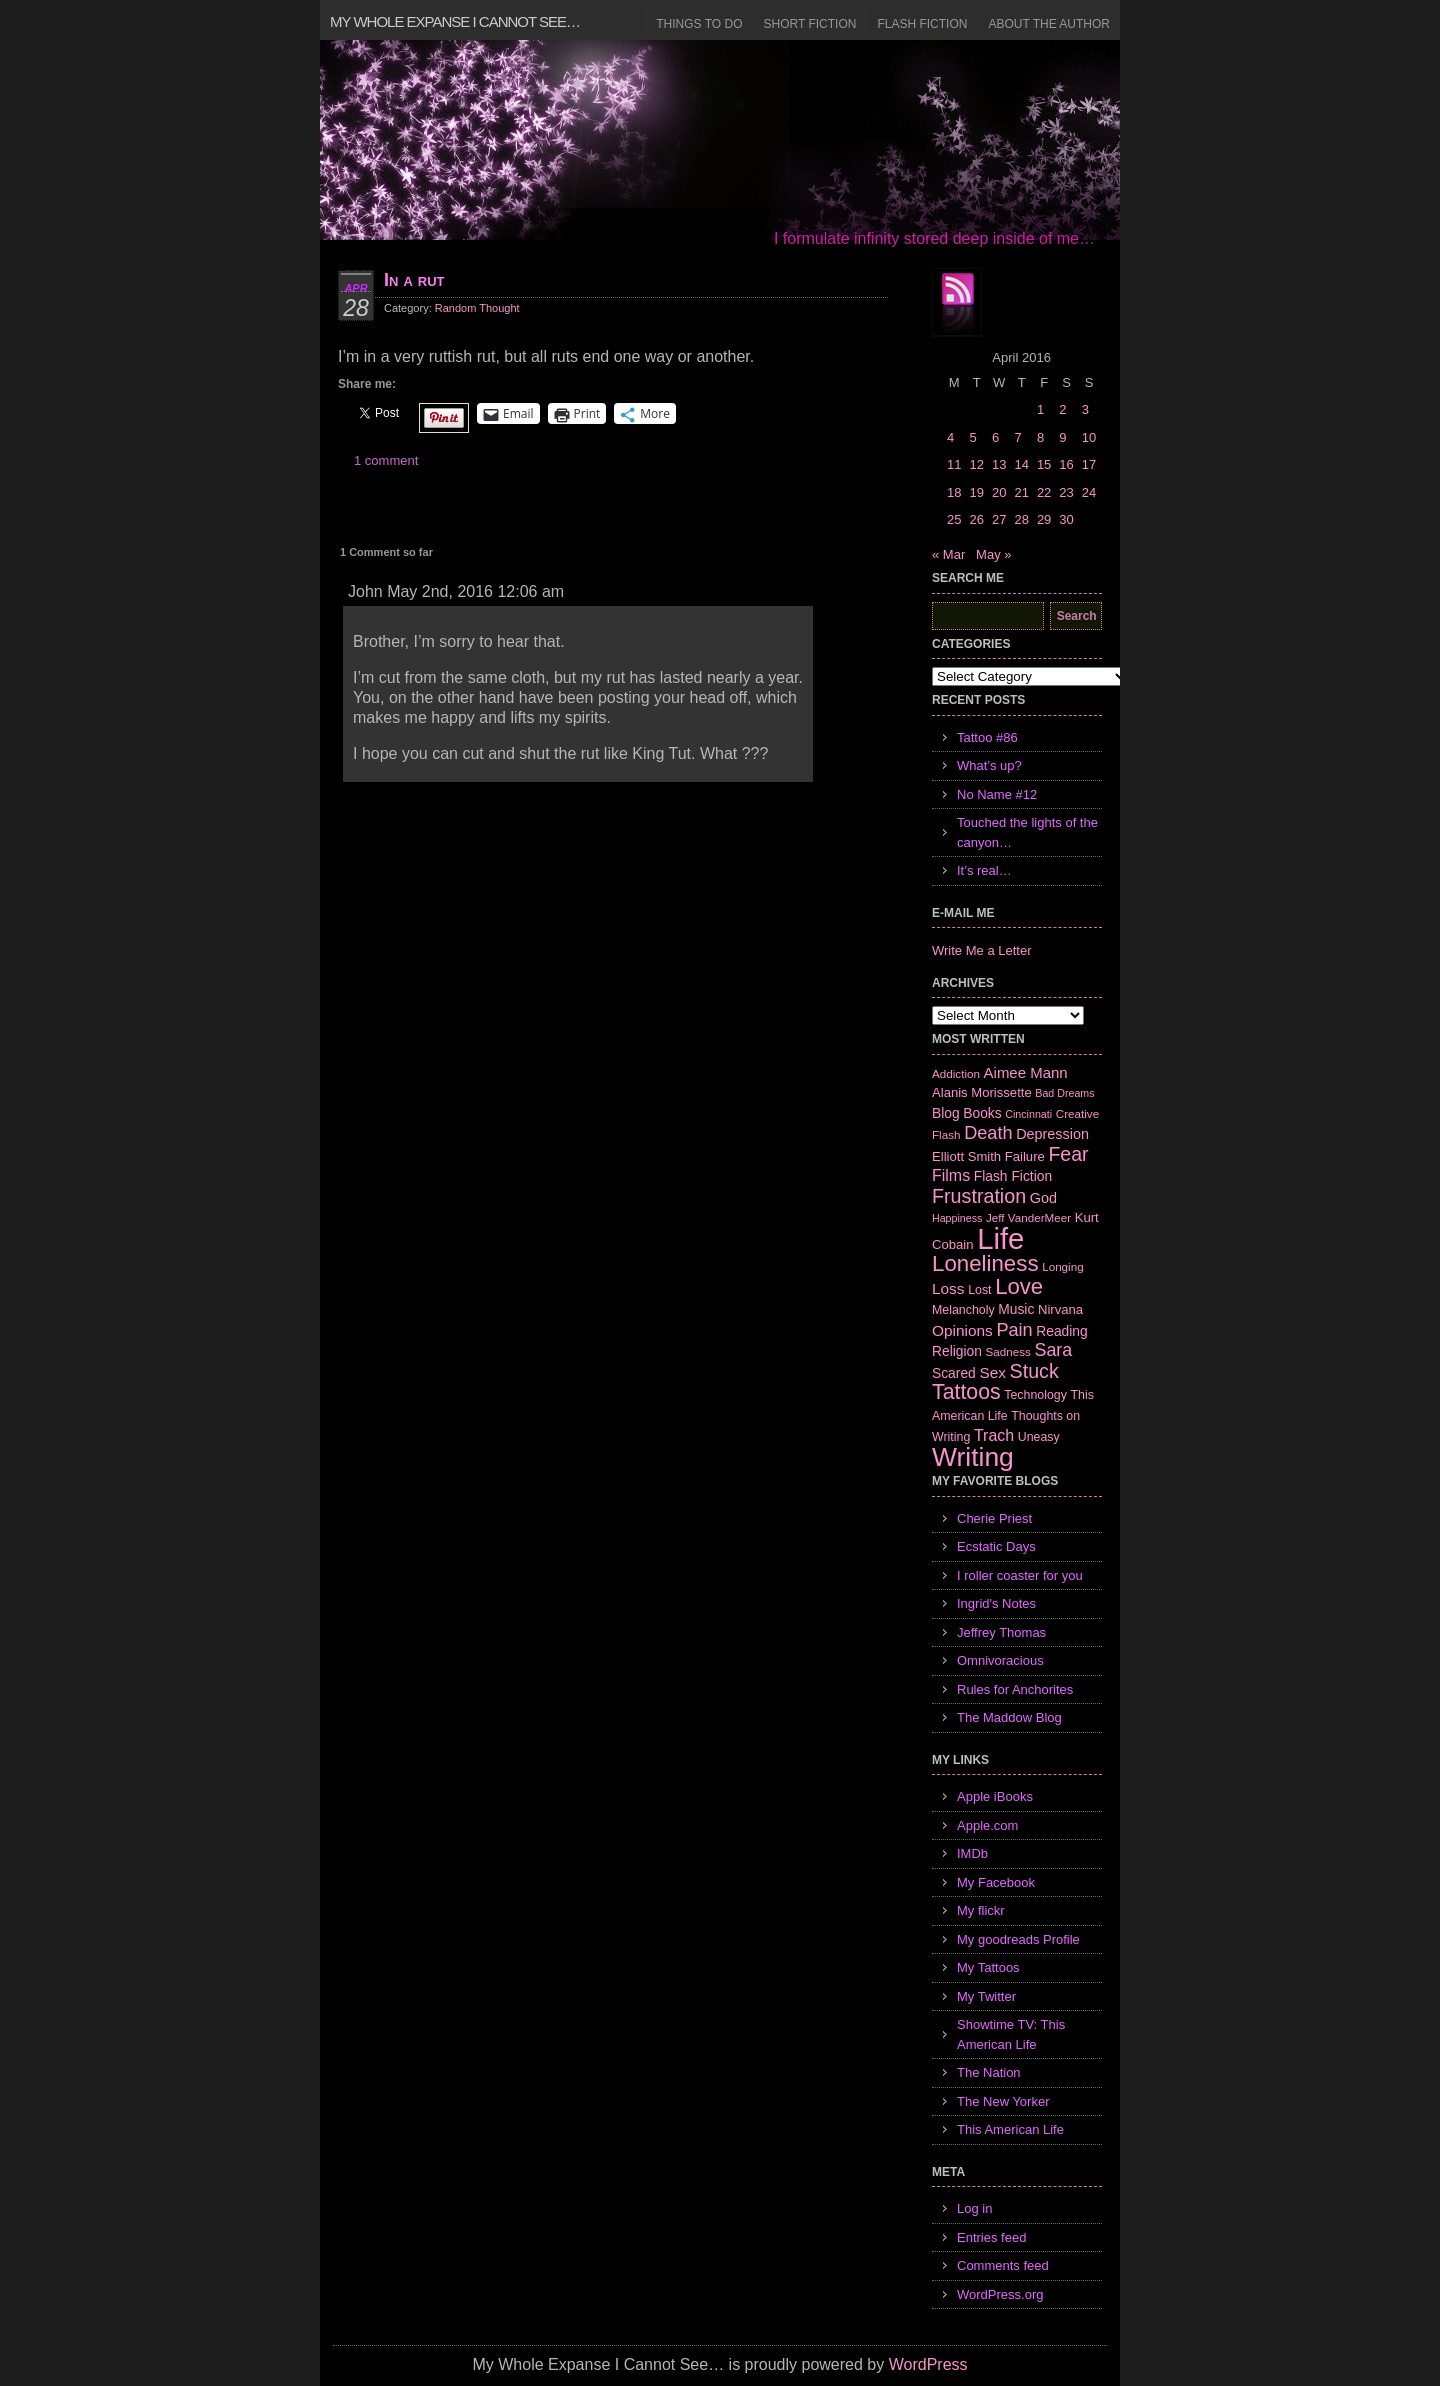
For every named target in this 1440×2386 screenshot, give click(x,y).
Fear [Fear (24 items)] (1068, 1154)
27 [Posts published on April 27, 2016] (999, 519)
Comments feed (1003, 2265)
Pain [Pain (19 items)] (1014, 1330)
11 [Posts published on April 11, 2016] (954, 464)
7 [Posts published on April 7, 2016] (1017, 437)
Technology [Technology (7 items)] (1035, 1395)
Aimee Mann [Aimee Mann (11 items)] (1026, 1072)
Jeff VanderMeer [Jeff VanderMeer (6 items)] (1028, 1217)
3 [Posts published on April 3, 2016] (1085, 409)
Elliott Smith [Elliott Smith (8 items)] (966, 1156)
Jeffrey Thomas (1001, 1632)
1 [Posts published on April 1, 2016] (1040, 409)
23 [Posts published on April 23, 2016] (1066, 492)
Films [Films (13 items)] (951, 1175)
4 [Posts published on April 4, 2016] (950, 437)
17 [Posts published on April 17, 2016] (1089, 464)
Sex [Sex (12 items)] (992, 1372)
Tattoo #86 (987, 737)
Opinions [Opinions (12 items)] (962, 1330)
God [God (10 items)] (1043, 1198)
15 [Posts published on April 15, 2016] (1044, 464)
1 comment (386, 460)
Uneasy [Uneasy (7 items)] (1039, 1437)
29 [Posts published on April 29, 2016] (1044, 519)
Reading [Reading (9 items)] (1061, 1331)
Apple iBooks (995, 1796)
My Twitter (986, 1996)
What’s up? (989, 765)
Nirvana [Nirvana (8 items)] (1060, 1309)
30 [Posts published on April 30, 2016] (1066, 519)
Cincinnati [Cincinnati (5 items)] (1028, 1114)
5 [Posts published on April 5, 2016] (972, 437)
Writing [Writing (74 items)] (973, 1457)
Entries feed (991, 2237)
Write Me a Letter (981, 950)
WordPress (928, 2364)
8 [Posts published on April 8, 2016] (1040, 437)
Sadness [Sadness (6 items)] (1008, 1351)
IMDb (972, 1853)
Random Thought (477, 308)
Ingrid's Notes (996, 1603)
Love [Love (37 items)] (1019, 1286)
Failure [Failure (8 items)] (1025, 1156)
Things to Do (699, 24)
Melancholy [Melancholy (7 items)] (963, 1310)
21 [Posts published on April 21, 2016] (1021, 492)
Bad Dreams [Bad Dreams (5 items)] (1064, 1093)
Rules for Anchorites (1015, 1689)
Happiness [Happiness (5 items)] (957, 1218)
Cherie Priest (994, 1518)
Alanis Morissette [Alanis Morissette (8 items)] (982, 1092)
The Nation (989, 2072)
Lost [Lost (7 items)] (979, 1290)
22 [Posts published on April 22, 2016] (1044, 492)
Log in (974, 2208)
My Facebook (996, 1882)
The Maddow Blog (1009, 1717)
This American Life (1010, 2129)
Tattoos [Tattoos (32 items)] (966, 1392)
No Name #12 (997, 794)
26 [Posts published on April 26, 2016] (976, 519)
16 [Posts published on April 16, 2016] (1066, 464)
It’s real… (984, 870)
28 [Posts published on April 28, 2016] (1021, 519)
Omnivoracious (1000, 1660)
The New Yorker (1003, 2101)
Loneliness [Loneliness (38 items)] (985, 1263)
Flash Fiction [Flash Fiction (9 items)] (1013, 1176)
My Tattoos (988, 1967)
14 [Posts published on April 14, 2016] (1021, 464)
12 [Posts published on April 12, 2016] (976, 464)
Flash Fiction (922, 24)
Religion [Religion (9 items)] (957, 1351)
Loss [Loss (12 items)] (948, 1288)
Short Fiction (810, 24)
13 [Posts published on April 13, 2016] (999, 464)
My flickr (981, 1910)
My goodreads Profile (1018, 1939)
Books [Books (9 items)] (982, 1113)
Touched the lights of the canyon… (1027, 832)
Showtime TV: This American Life (1011, 2034)
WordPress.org (1000, 2294)
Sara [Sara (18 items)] (1054, 1350)
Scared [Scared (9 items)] (954, 1373)
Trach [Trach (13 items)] (994, 1435)
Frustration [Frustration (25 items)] (979, 1196)
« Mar (948, 554)
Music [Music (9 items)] (1016, 1309)
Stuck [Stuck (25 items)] (1034, 1371)
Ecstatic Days (996, 1546)
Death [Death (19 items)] (988, 1133)
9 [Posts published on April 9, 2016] (1062, 437)
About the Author (1049, 24)
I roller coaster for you (1020, 1575)
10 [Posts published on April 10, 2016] (1089, 437)
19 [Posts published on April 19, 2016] (976, 492)
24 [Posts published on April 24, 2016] (1089, 492)
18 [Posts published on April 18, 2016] (954, 492)
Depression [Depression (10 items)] (1052, 1134)
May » (993, 554)
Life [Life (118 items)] (1000, 1238)
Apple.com (987, 1825)
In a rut (414, 280)
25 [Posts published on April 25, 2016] (954, 519)
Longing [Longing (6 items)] (1063, 1266)
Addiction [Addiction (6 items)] (956, 1073)
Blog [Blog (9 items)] (946, 1113)
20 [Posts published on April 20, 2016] (999, 492)
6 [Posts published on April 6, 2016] (995, 437)
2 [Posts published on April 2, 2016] (1062, 409)
